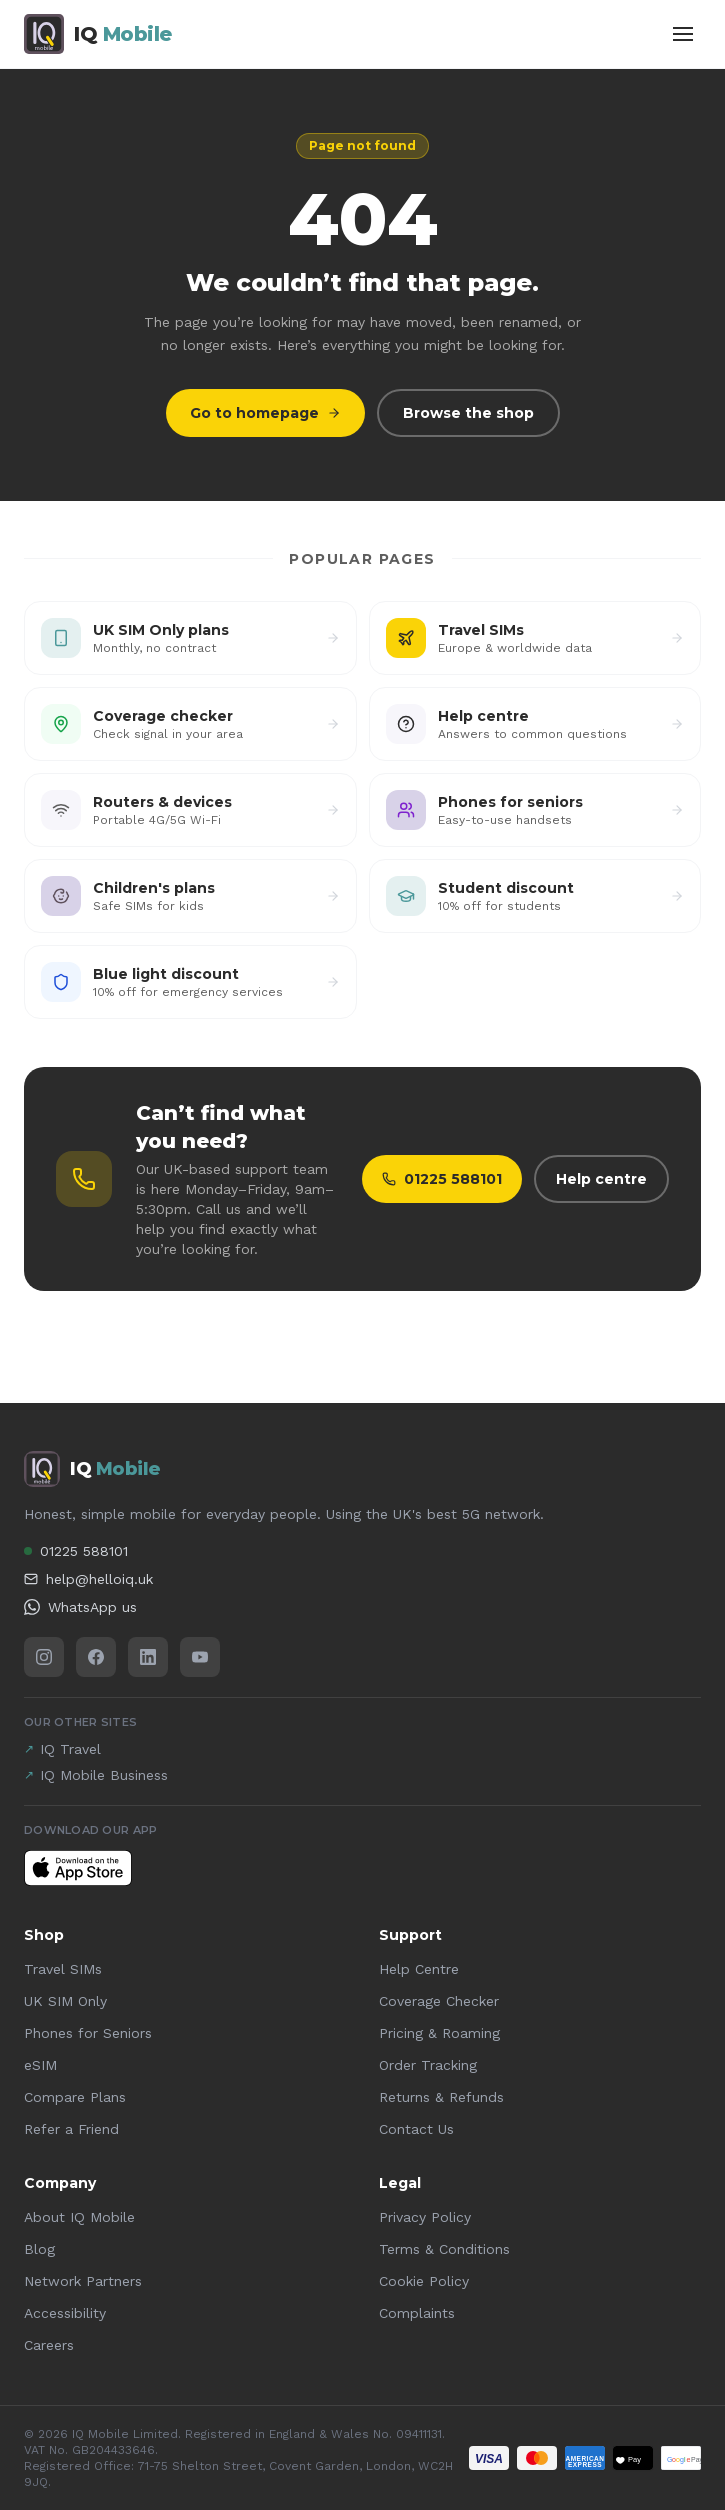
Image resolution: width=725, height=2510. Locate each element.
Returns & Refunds (441, 2097)
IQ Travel (62, 1749)
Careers (49, 2345)
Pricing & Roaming (439, 2033)
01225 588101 (442, 1179)
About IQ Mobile (79, 2217)
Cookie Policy (424, 2281)
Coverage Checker (439, 2001)
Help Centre (419, 1969)
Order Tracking (428, 2065)
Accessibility (65, 2313)
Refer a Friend (71, 2129)
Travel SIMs (63, 1969)
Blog (39, 2249)
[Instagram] (44, 1657)
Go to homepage (265, 413)
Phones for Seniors (88, 2033)
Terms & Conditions (444, 2249)
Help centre (601, 1179)
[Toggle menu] (683, 34)
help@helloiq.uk (88, 1579)
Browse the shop (468, 413)
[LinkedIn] (148, 1657)
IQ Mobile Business (96, 1775)
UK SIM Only (65, 2001)
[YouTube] (200, 1657)
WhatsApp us (80, 1607)
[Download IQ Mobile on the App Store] (78, 1868)
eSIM (40, 2065)
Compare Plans (75, 2097)
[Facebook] (96, 1657)
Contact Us (416, 2129)
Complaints (417, 2313)
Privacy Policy (425, 2217)
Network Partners (83, 2281)
